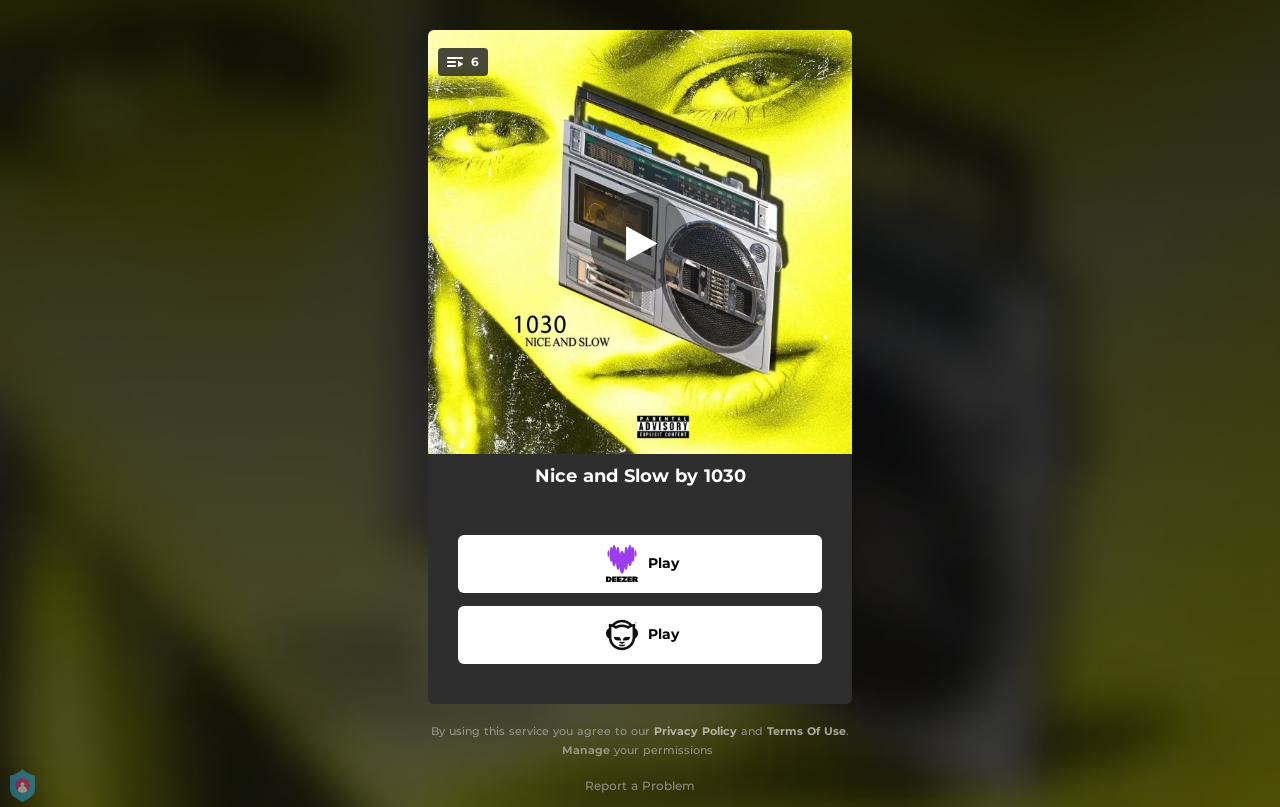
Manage (586, 750)
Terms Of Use (806, 731)
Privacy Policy (695, 731)
